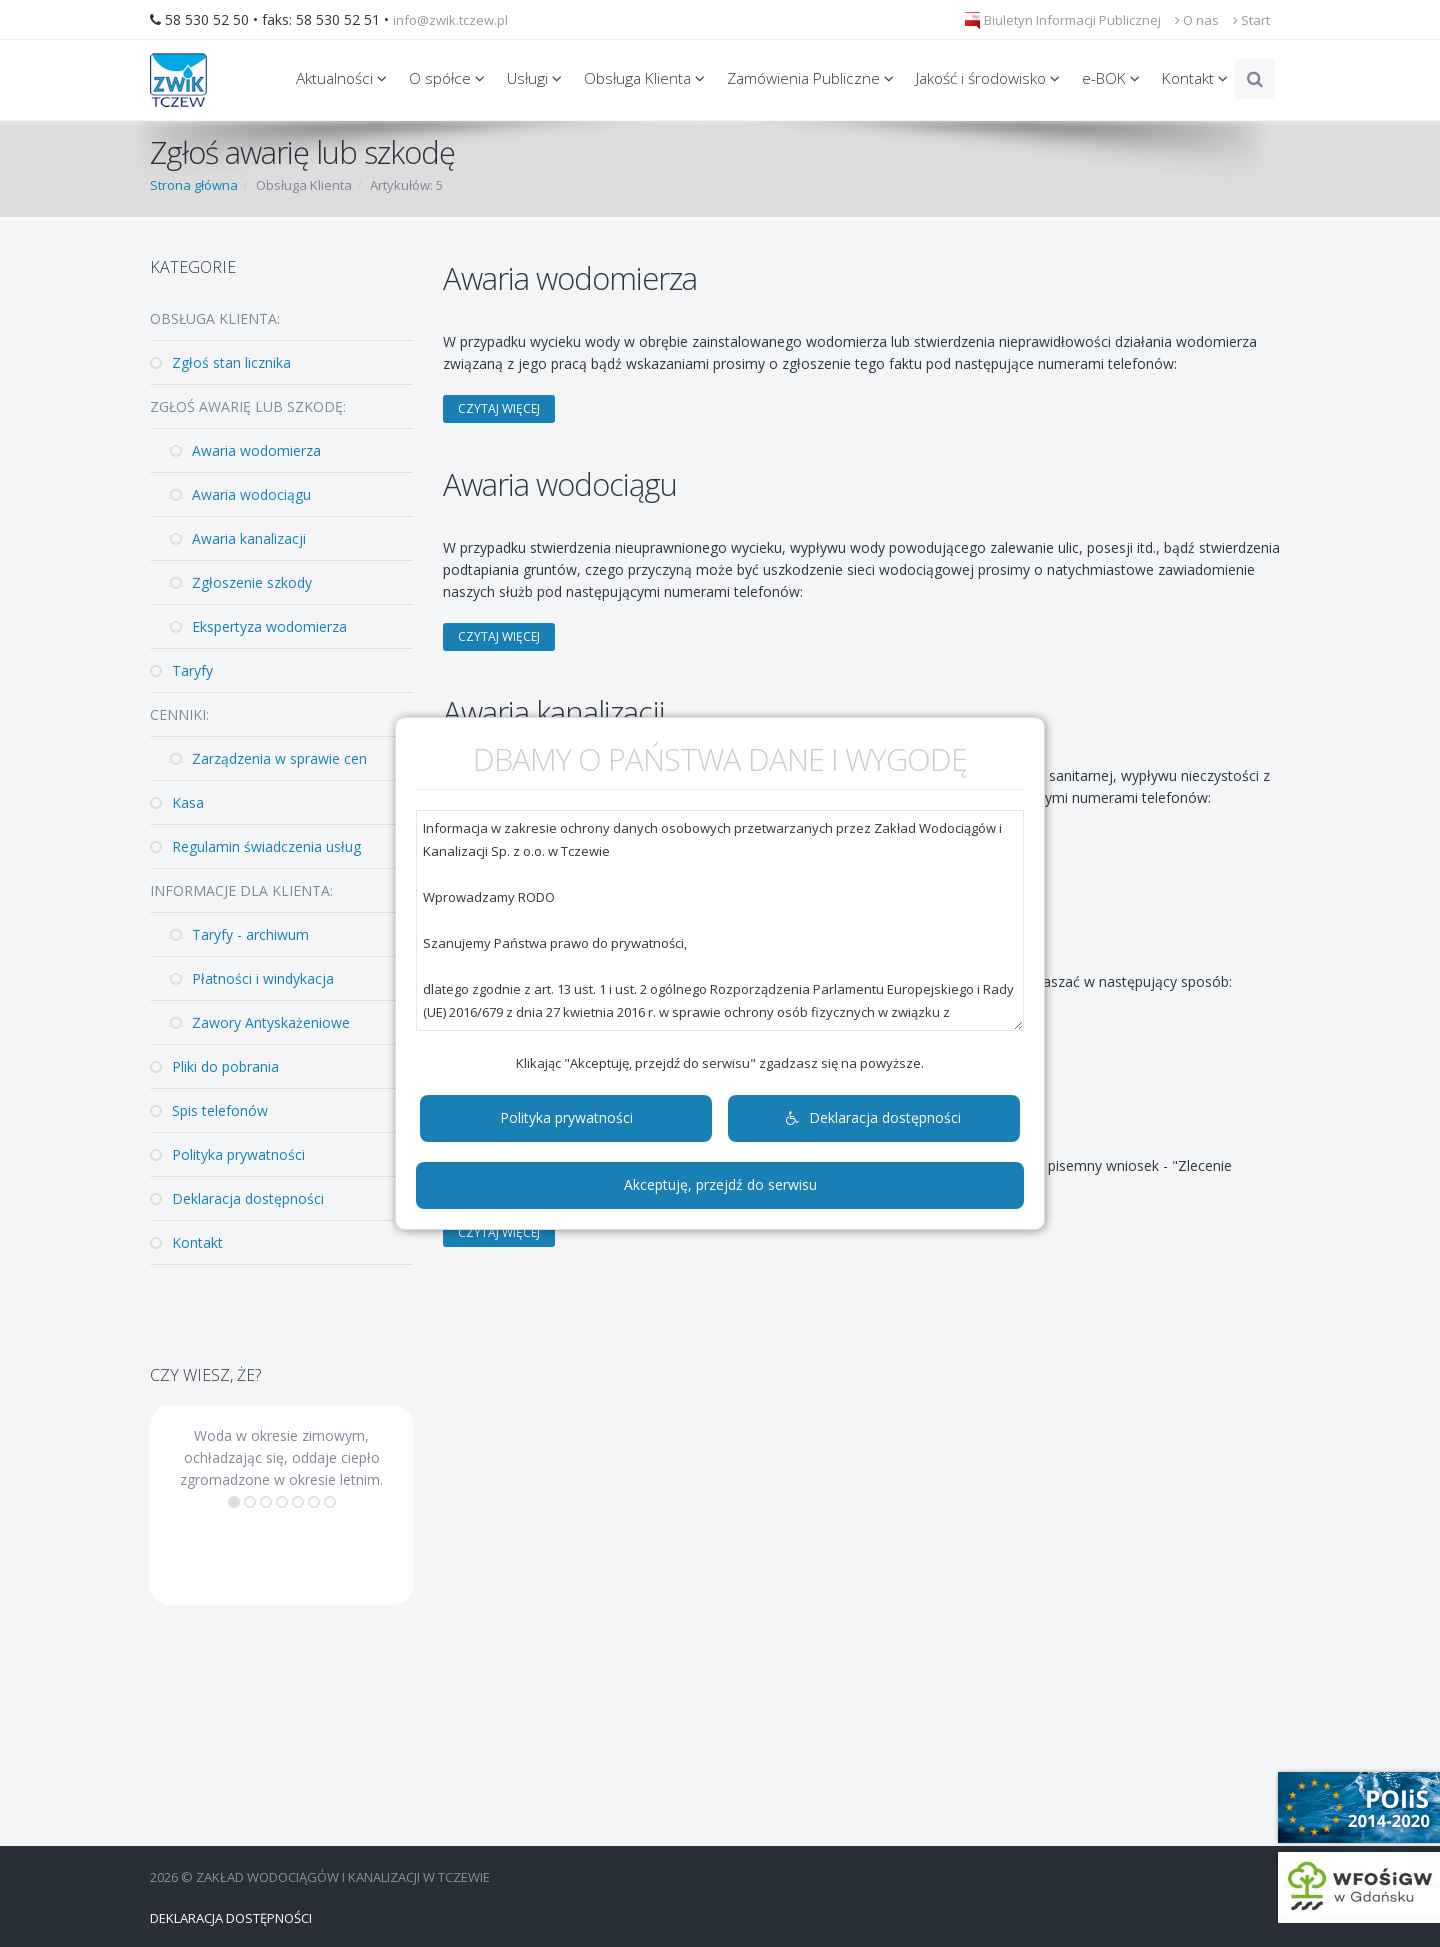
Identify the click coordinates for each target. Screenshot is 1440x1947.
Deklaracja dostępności (873, 1117)
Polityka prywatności (566, 1117)
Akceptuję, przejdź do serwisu (720, 1184)
